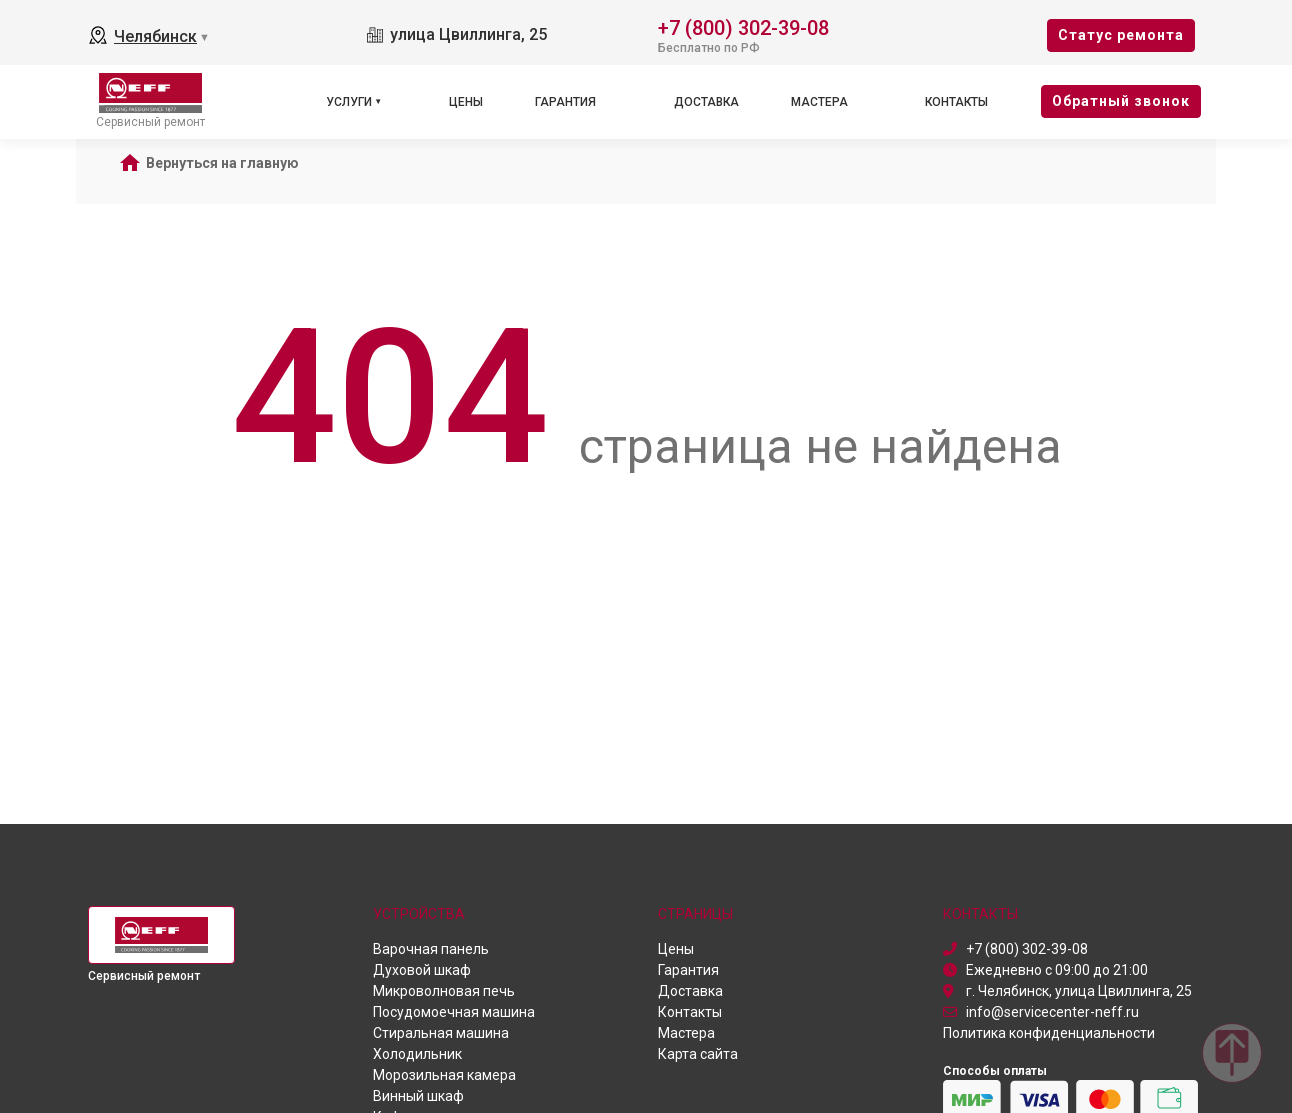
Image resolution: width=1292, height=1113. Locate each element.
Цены (466, 102)
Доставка (706, 102)
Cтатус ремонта (1121, 35)
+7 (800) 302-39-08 (743, 26)
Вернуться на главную (222, 163)
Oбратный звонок (1121, 101)
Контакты (956, 102)
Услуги (349, 102)
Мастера (819, 102)
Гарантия (565, 102)
